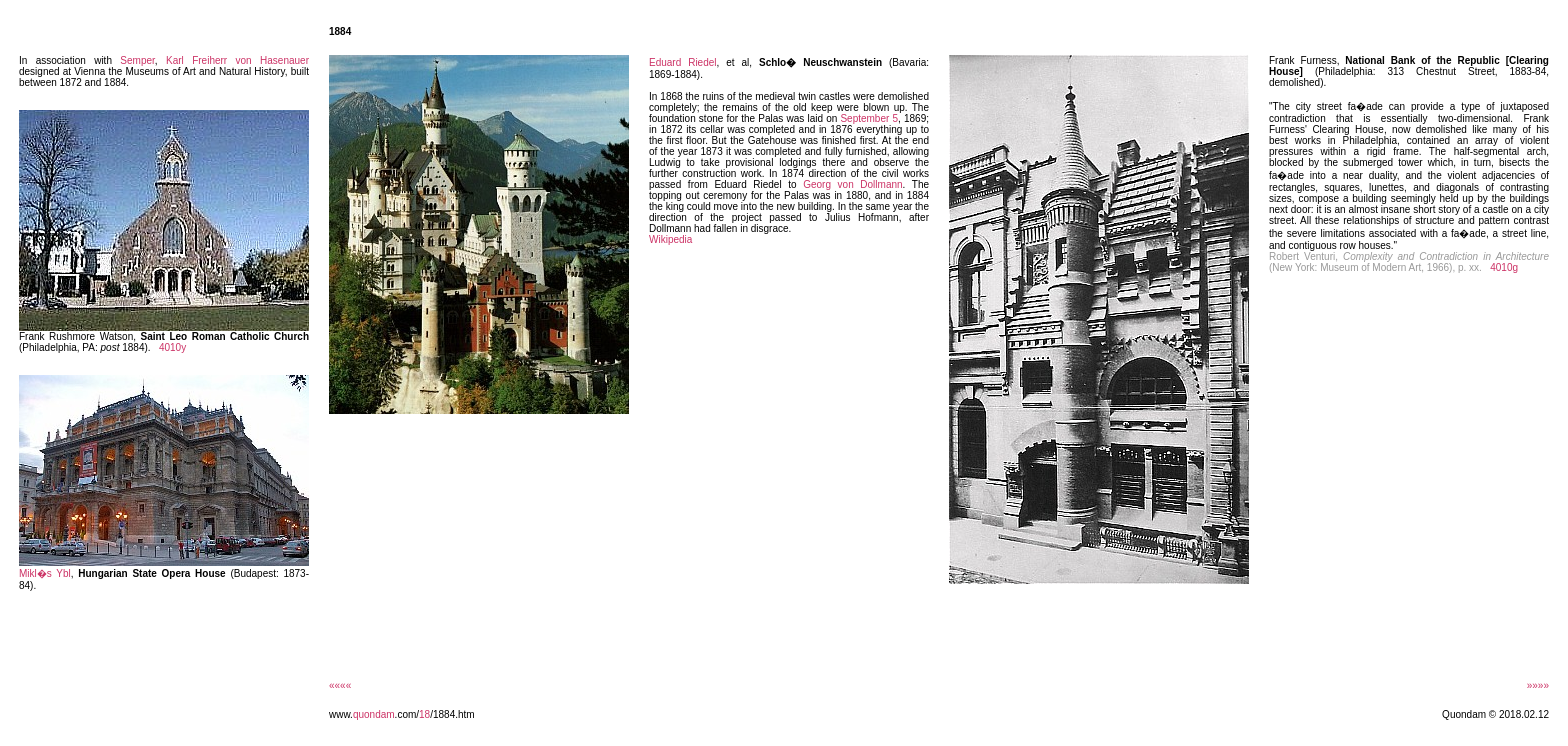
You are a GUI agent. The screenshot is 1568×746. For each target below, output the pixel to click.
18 (424, 714)
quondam (374, 714)
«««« (340, 685)
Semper (137, 60)
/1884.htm (452, 714)
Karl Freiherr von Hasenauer (237, 60)
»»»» (1538, 685)
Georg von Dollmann (852, 184)
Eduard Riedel (683, 62)
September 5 (869, 118)
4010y (172, 347)
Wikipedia (670, 239)
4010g (1504, 267)
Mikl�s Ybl (45, 573)
